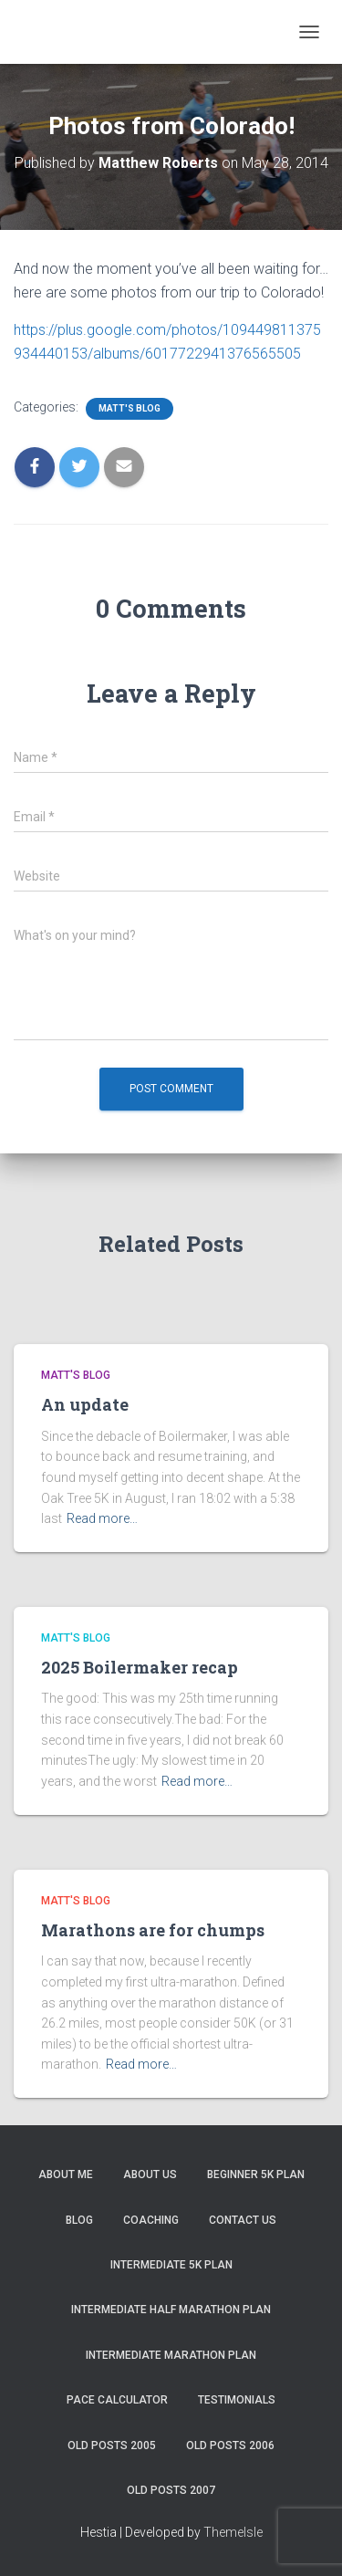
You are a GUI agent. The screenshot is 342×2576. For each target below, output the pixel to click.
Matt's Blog (129, 408)
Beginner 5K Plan (256, 2174)
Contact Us (242, 2220)
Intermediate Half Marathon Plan (171, 2309)
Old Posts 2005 (111, 2445)
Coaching (151, 2220)
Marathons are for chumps (152, 1930)
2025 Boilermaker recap (139, 1667)
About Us (150, 2174)
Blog (79, 2220)
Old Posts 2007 (171, 2490)
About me (65, 2174)
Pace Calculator (117, 2399)
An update (85, 1404)
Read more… (102, 1518)
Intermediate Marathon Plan (171, 2355)
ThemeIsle (233, 2532)
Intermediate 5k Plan (171, 2264)
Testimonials (236, 2399)
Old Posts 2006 (230, 2445)
